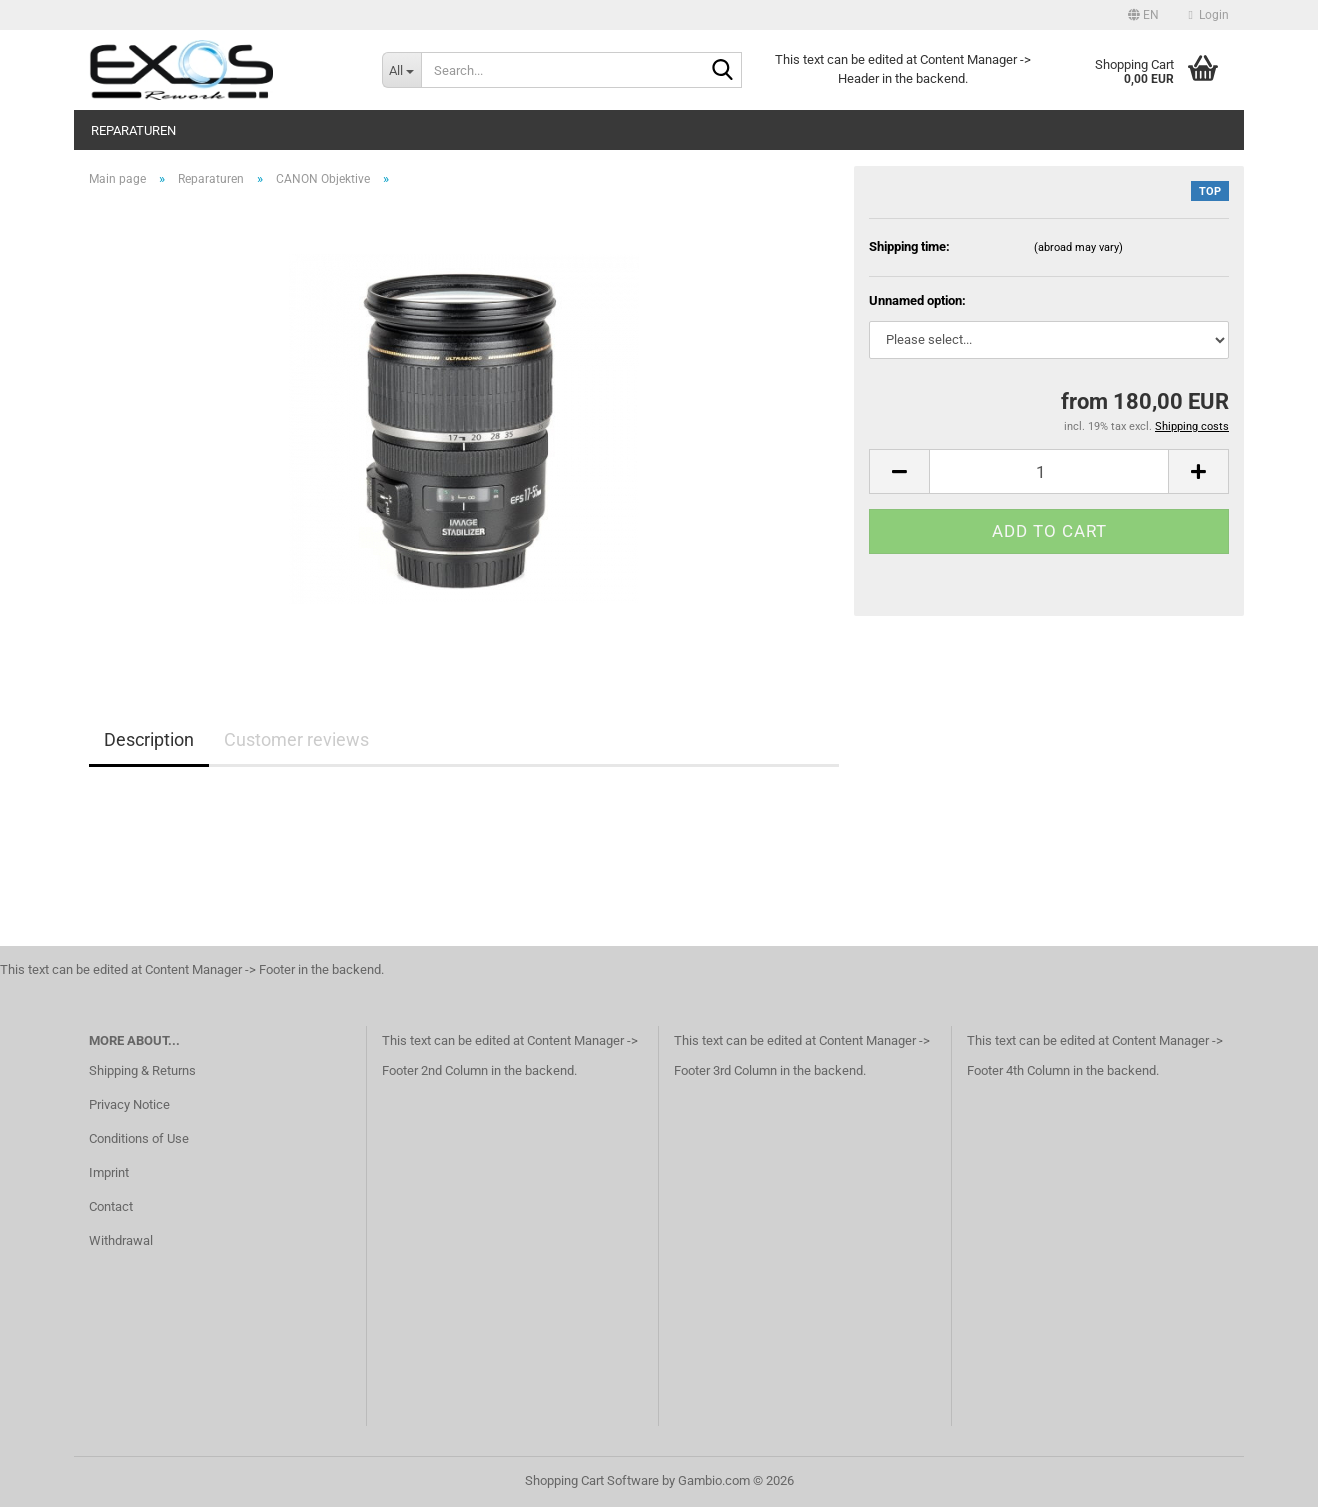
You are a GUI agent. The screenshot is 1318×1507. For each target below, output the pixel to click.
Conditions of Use (139, 1138)
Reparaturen (133, 130)
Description (149, 739)
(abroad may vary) (1078, 247)
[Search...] (401, 70)
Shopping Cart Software (592, 1480)
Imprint (109, 1172)
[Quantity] (1049, 471)
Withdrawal (121, 1240)
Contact (111, 1206)
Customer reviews (296, 739)
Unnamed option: (917, 300)
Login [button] (1209, 15)
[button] (1143, 15)
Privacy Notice (129, 1104)
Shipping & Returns (142, 1070)
